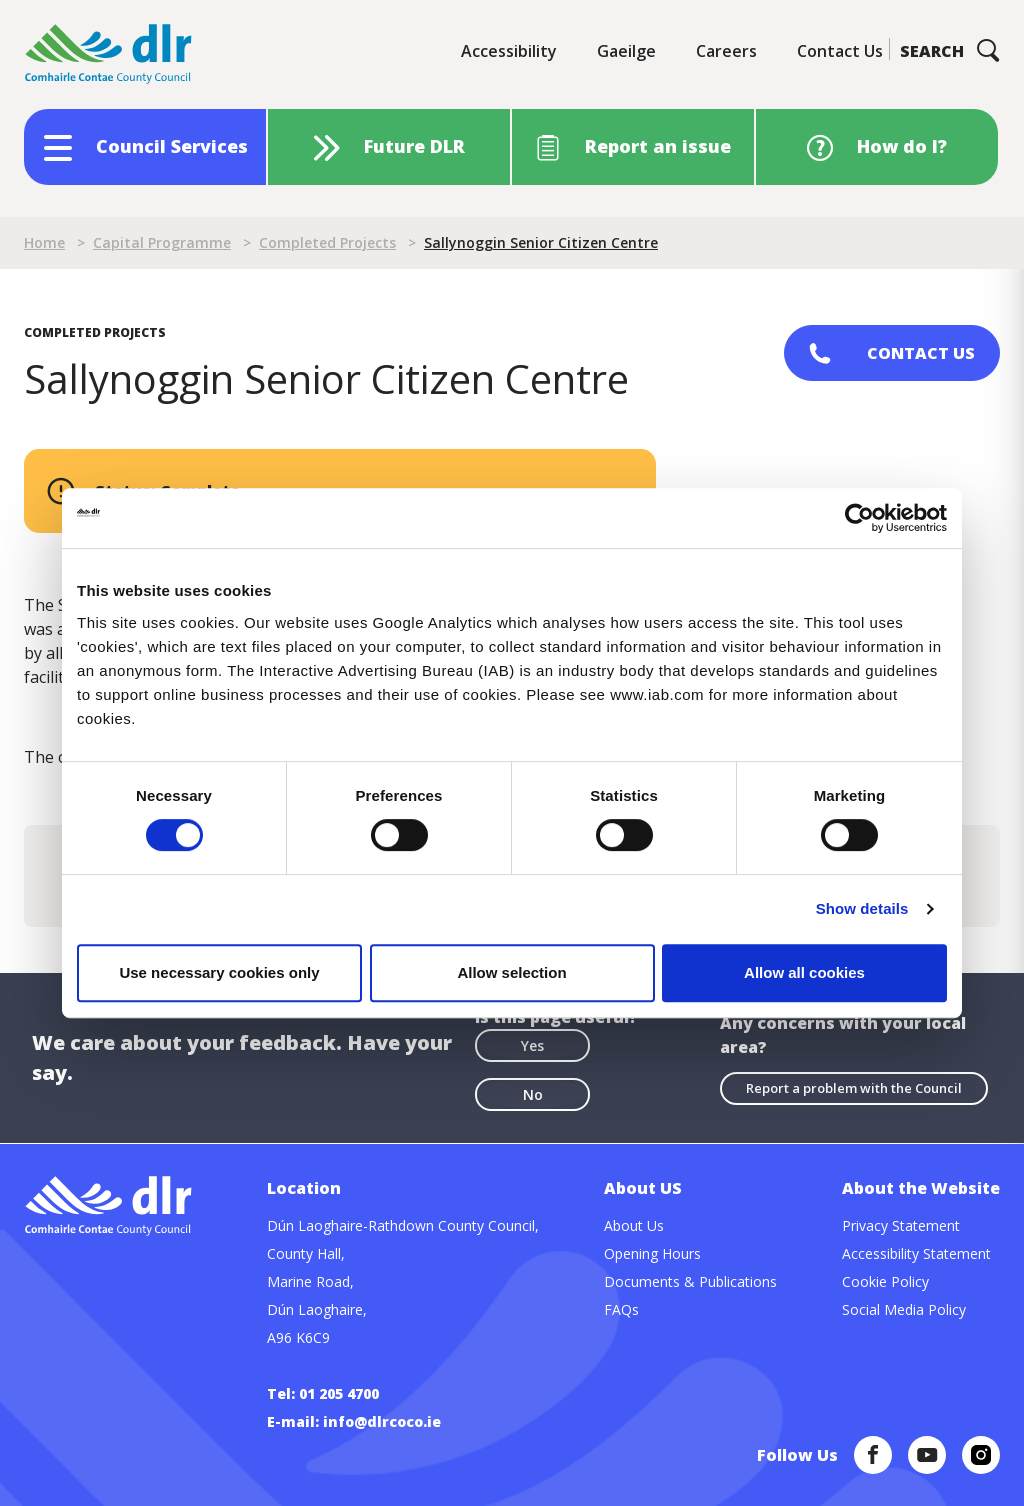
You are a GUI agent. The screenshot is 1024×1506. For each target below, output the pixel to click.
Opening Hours (652, 1253)
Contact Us (840, 51)
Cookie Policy (885, 1281)
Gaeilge (626, 51)
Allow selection (511, 972)
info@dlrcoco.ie (382, 1421)
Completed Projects (327, 242)
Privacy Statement (901, 1225)
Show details (862, 908)
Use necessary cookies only (219, 972)
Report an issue (658, 146)
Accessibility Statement (916, 1253)
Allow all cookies (804, 972)
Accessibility (509, 51)
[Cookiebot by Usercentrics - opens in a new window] (859, 518)
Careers (726, 51)
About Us (634, 1225)
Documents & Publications (690, 1281)
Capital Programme (162, 242)
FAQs (621, 1309)
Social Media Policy (904, 1309)
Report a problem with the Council (854, 1088)
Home (44, 242)
